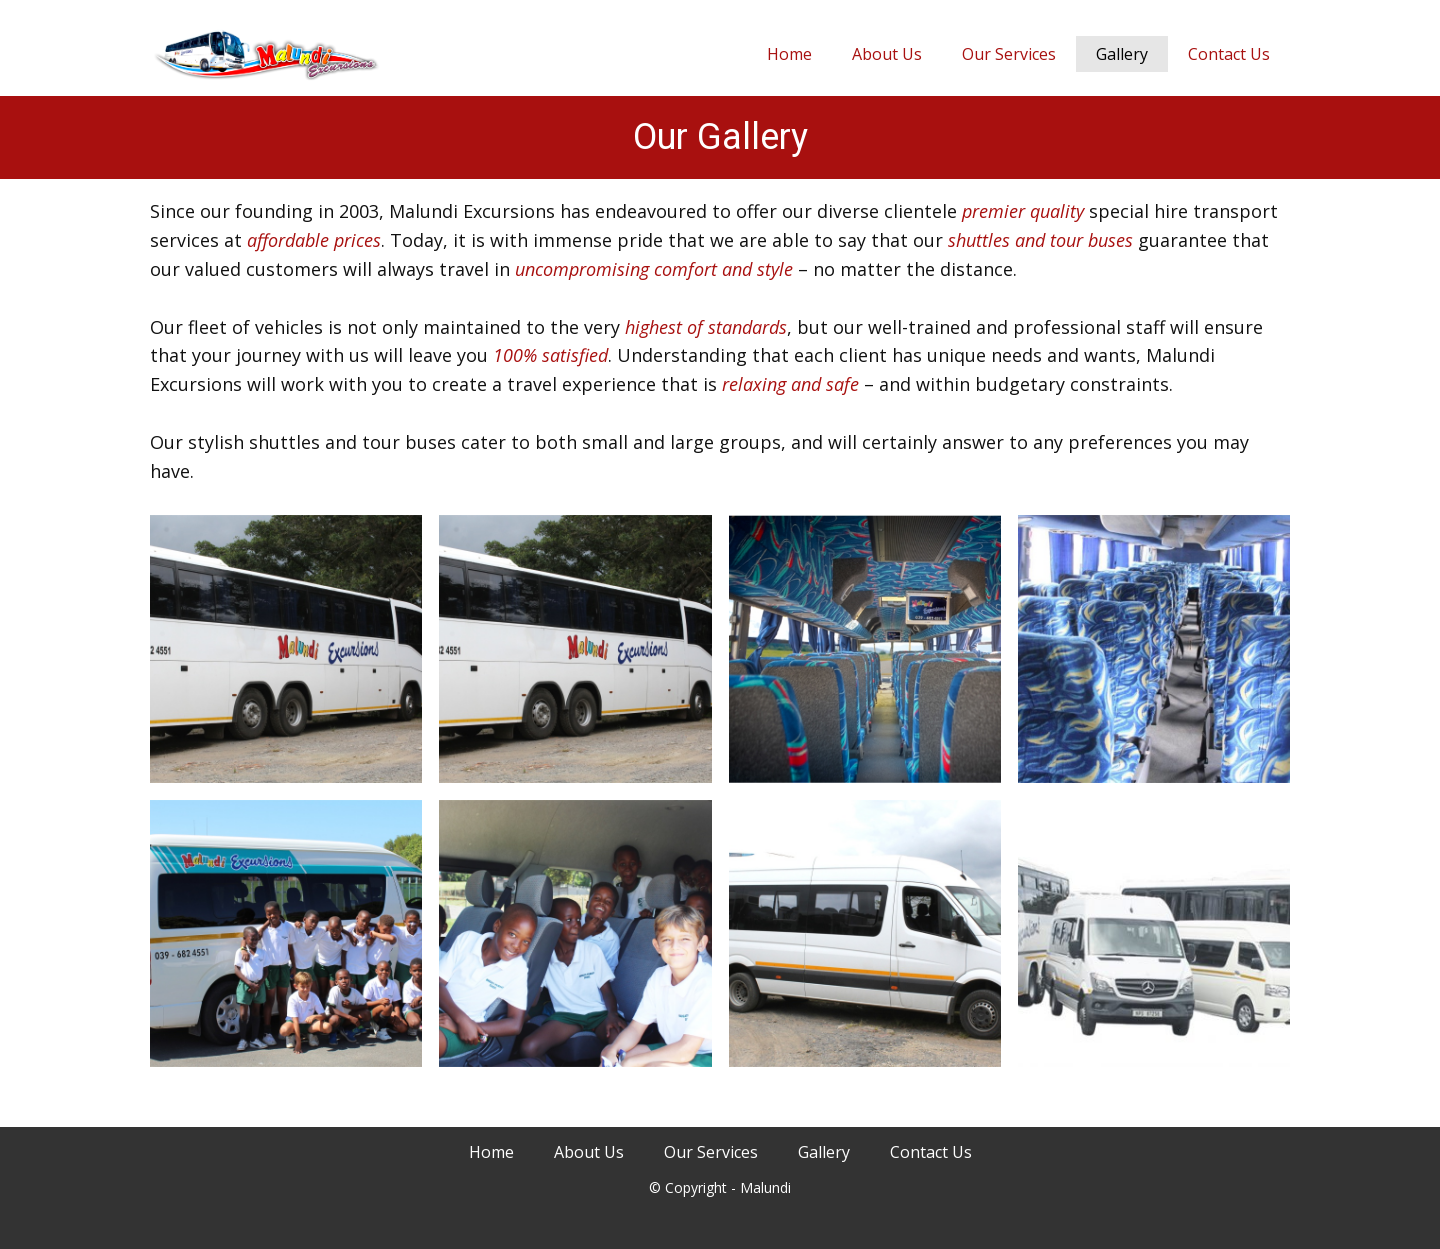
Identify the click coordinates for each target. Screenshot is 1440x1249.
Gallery (1122, 54)
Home (789, 54)
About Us (887, 54)
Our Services (1009, 54)
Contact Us (1229, 54)
